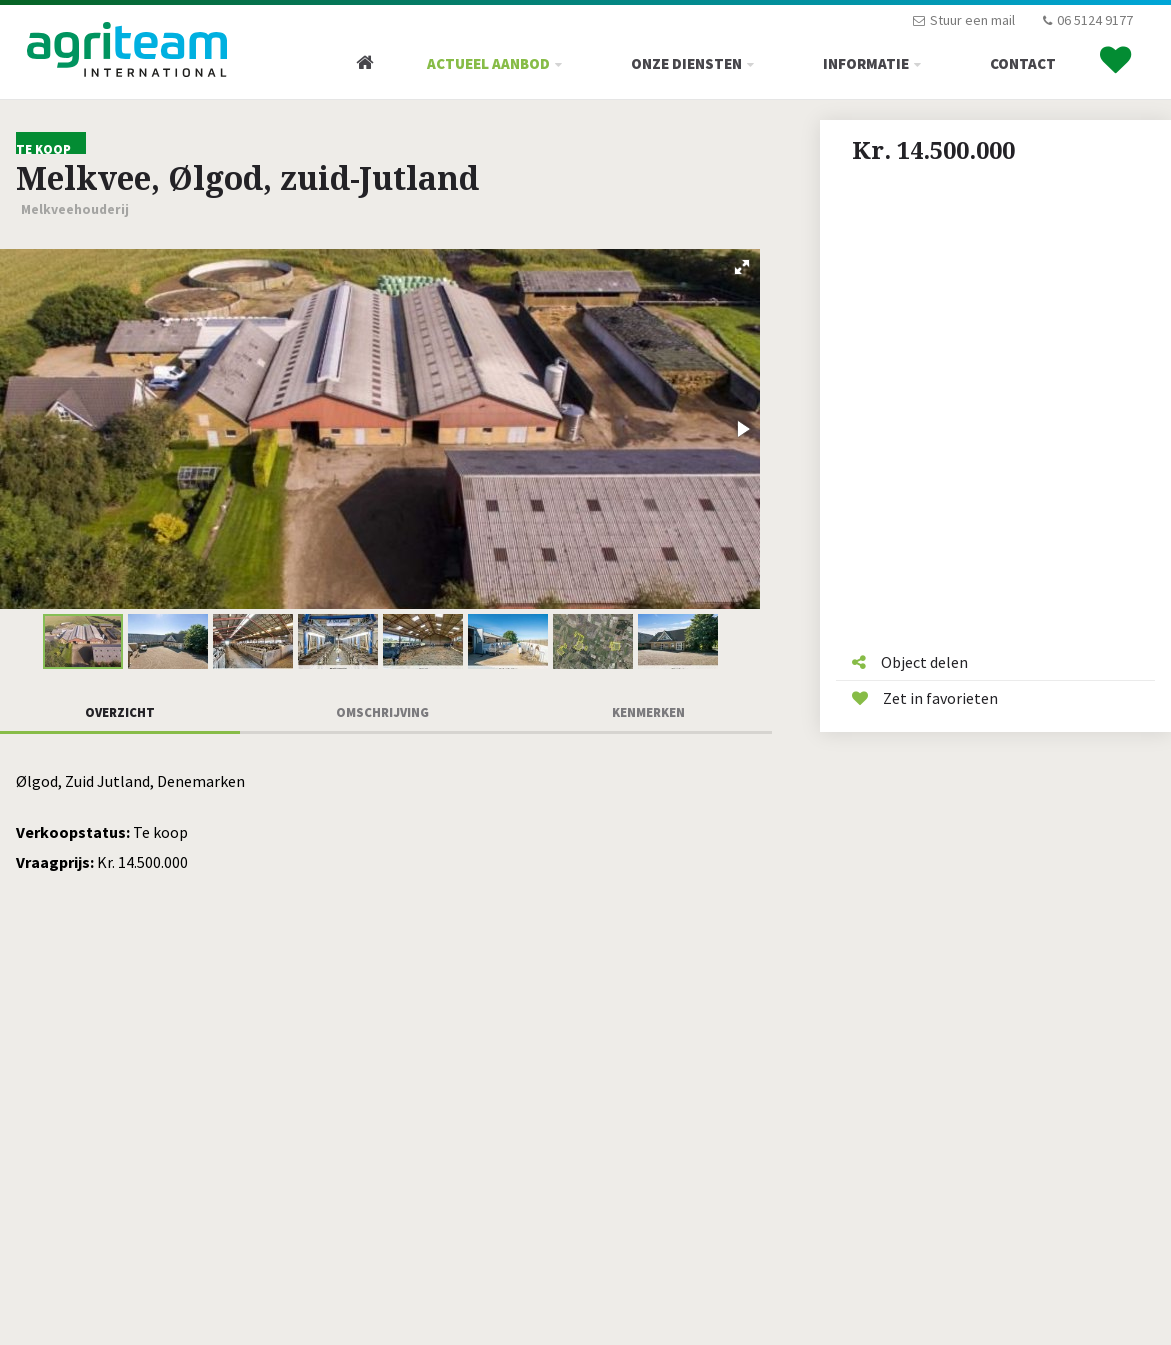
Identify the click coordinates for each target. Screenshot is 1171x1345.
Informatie (866, 63)
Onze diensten (686, 63)
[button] (742, 267)
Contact (1023, 63)
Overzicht (120, 712)
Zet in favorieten (925, 698)
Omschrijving (382, 712)
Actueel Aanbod (488, 63)
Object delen (910, 662)
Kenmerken (648, 712)
